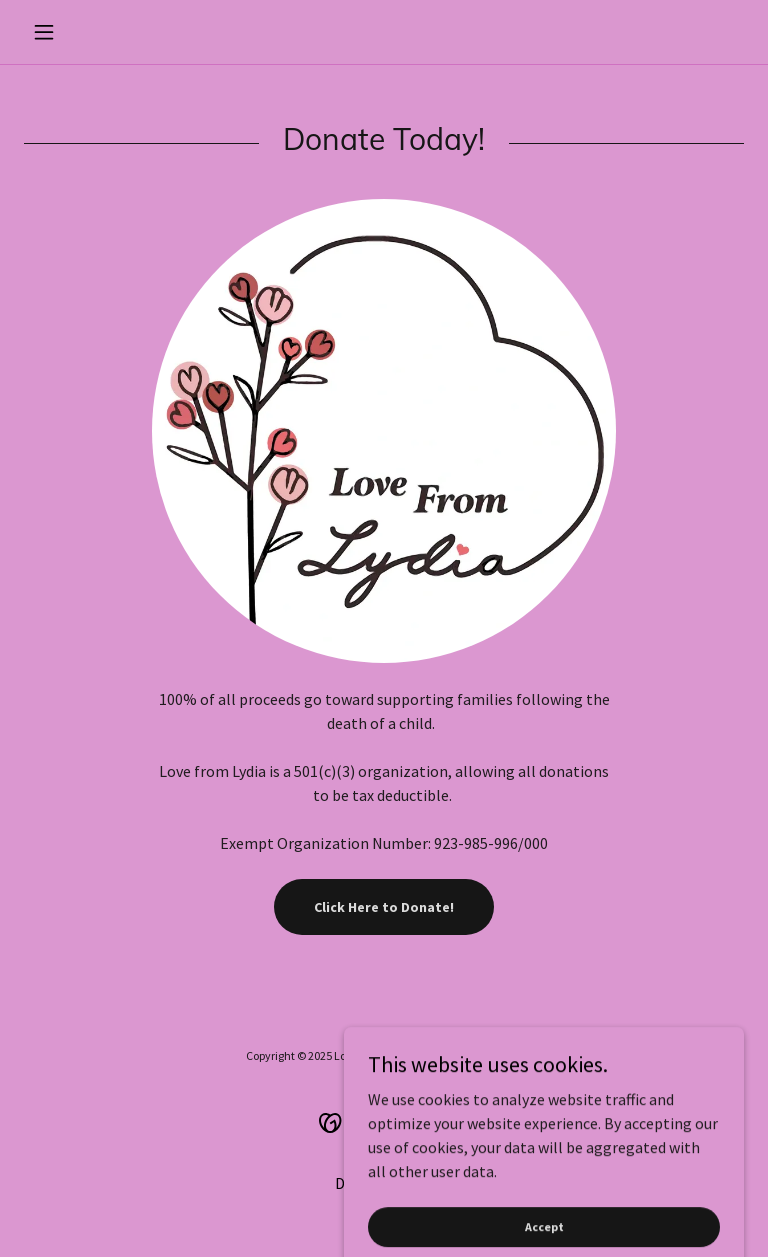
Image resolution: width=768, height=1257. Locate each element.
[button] (78, 32)
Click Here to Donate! (384, 907)
